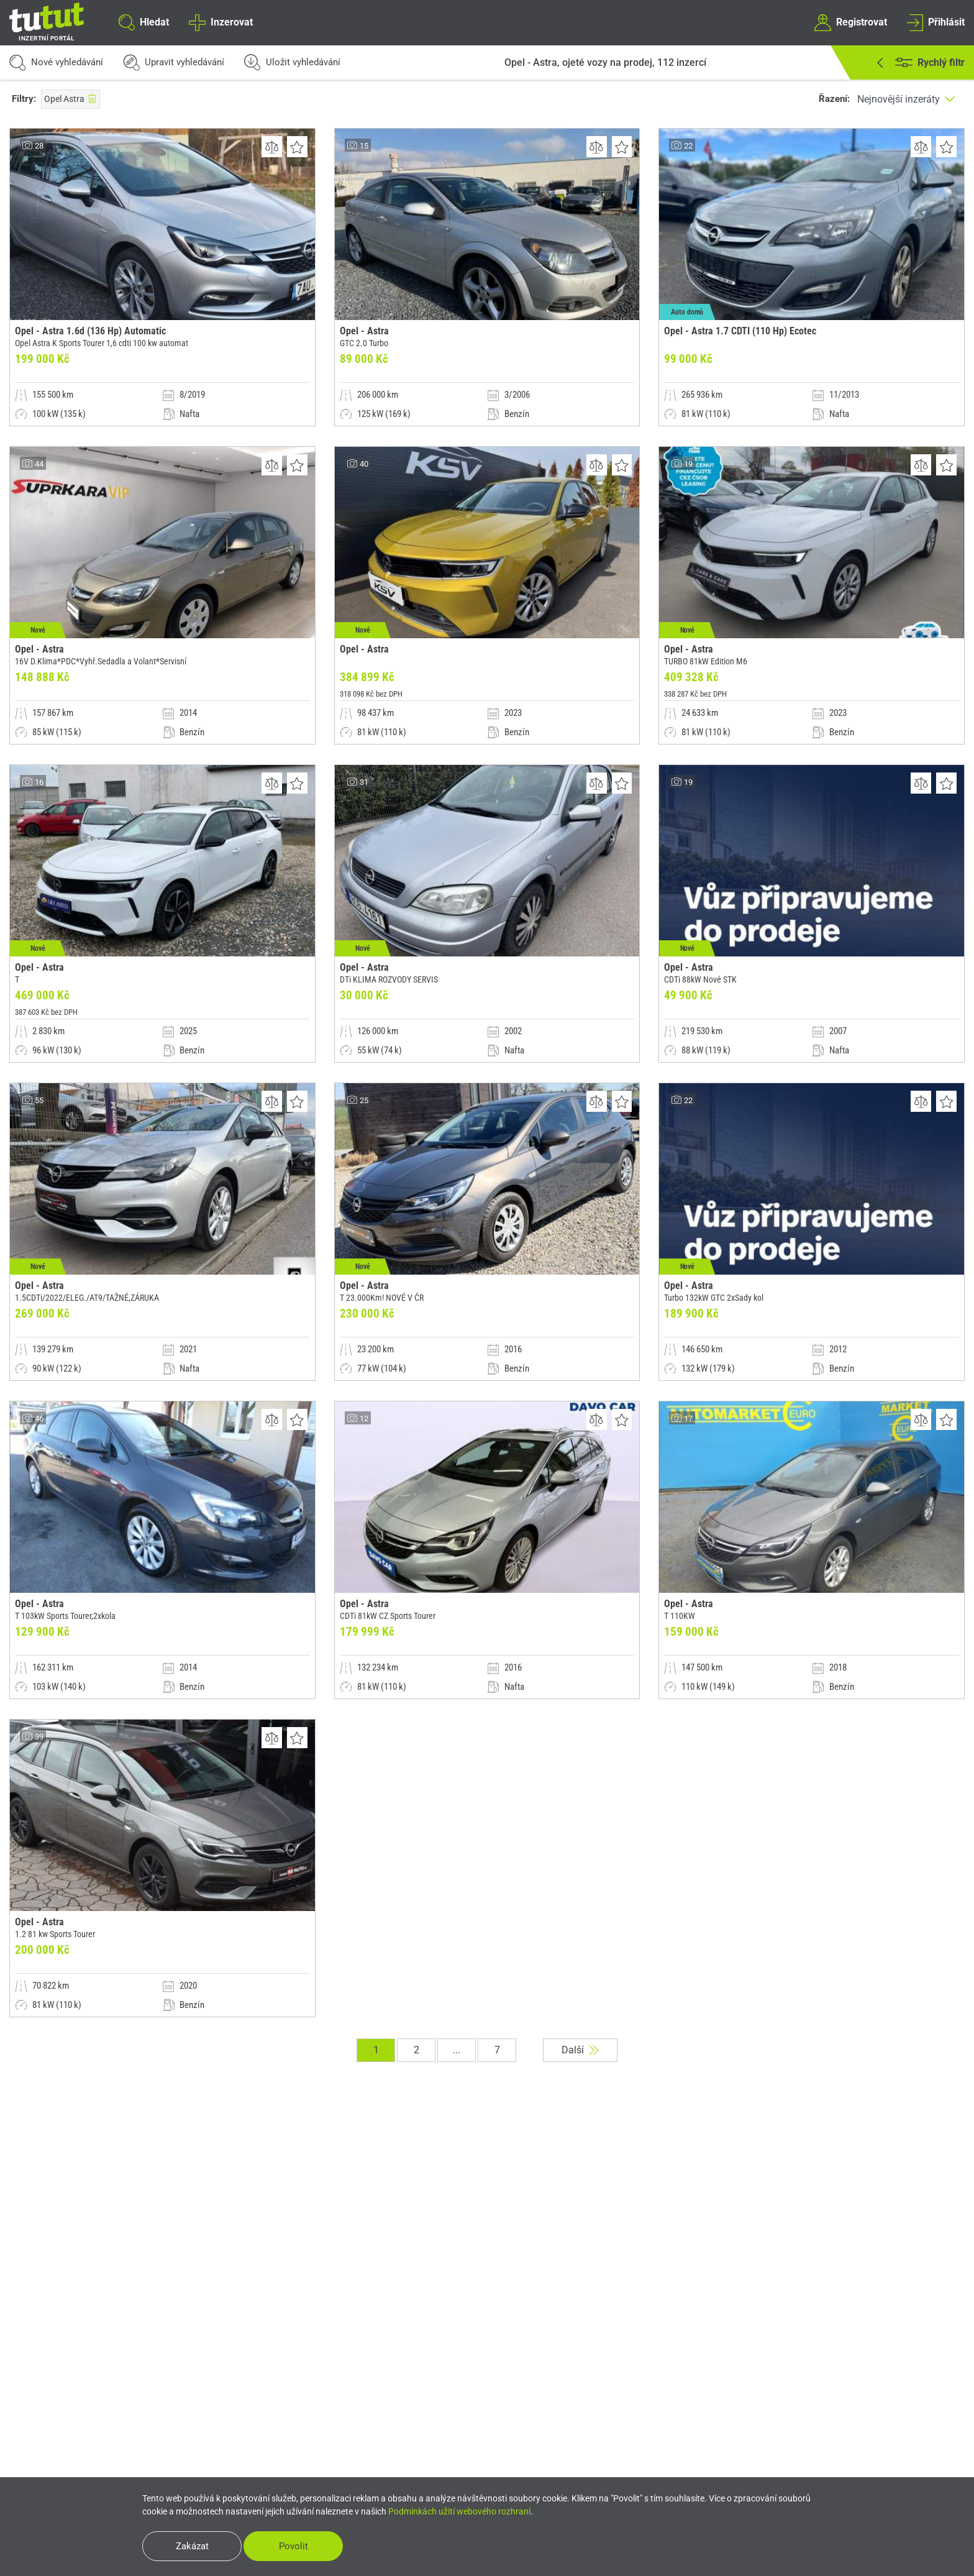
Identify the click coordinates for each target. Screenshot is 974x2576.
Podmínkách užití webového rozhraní (459, 2511)
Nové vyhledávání (56, 62)
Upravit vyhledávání (173, 62)
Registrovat (850, 22)
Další (580, 2050)
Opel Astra (70, 98)
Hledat (144, 22)
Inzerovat (220, 22)
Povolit (293, 2546)
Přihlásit (936, 22)
